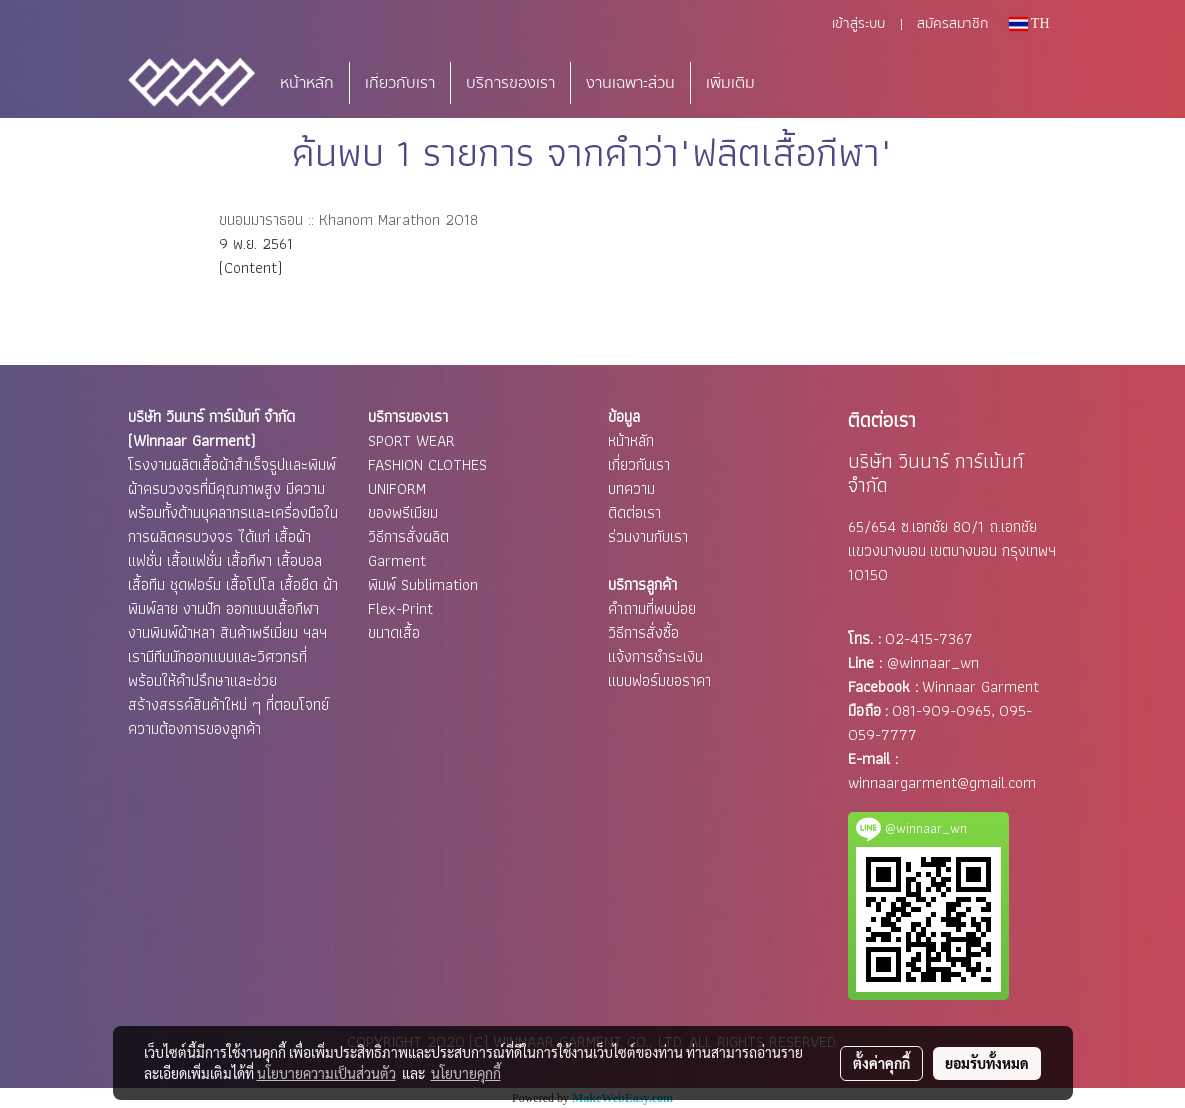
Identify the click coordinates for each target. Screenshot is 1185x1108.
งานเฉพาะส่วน (630, 83)
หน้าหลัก (307, 83)
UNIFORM (397, 488)
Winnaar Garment (980, 686)
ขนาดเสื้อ (394, 632)
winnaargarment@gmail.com (942, 782)
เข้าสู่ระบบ (858, 24)
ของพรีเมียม (403, 512)
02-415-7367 (929, 638)
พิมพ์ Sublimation (423, 584)
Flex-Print (400, 608)
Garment (397, 560)
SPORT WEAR (411, 440)
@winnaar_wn (933, 662)
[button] (800, 83)
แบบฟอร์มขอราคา (659, 680)
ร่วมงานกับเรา (648, 536)
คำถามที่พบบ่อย (652, 608)
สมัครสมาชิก (952, 24)
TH (1029, 23)
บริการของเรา (510, 83)
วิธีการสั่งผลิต (408, 536)
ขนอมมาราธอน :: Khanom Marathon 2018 (348, 219)
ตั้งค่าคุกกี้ (881, 1063)
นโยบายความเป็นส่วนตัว (326, 1073)
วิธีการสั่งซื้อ (643, 632)
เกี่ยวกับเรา (400, 83)
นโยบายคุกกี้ (466, 1073)
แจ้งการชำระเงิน (655, 656)
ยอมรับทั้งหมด (987, 1063)
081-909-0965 (941, 710)
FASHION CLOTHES (427, 464)
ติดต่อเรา (634, 512)
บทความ (631, 488)
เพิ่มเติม (730, 83)
